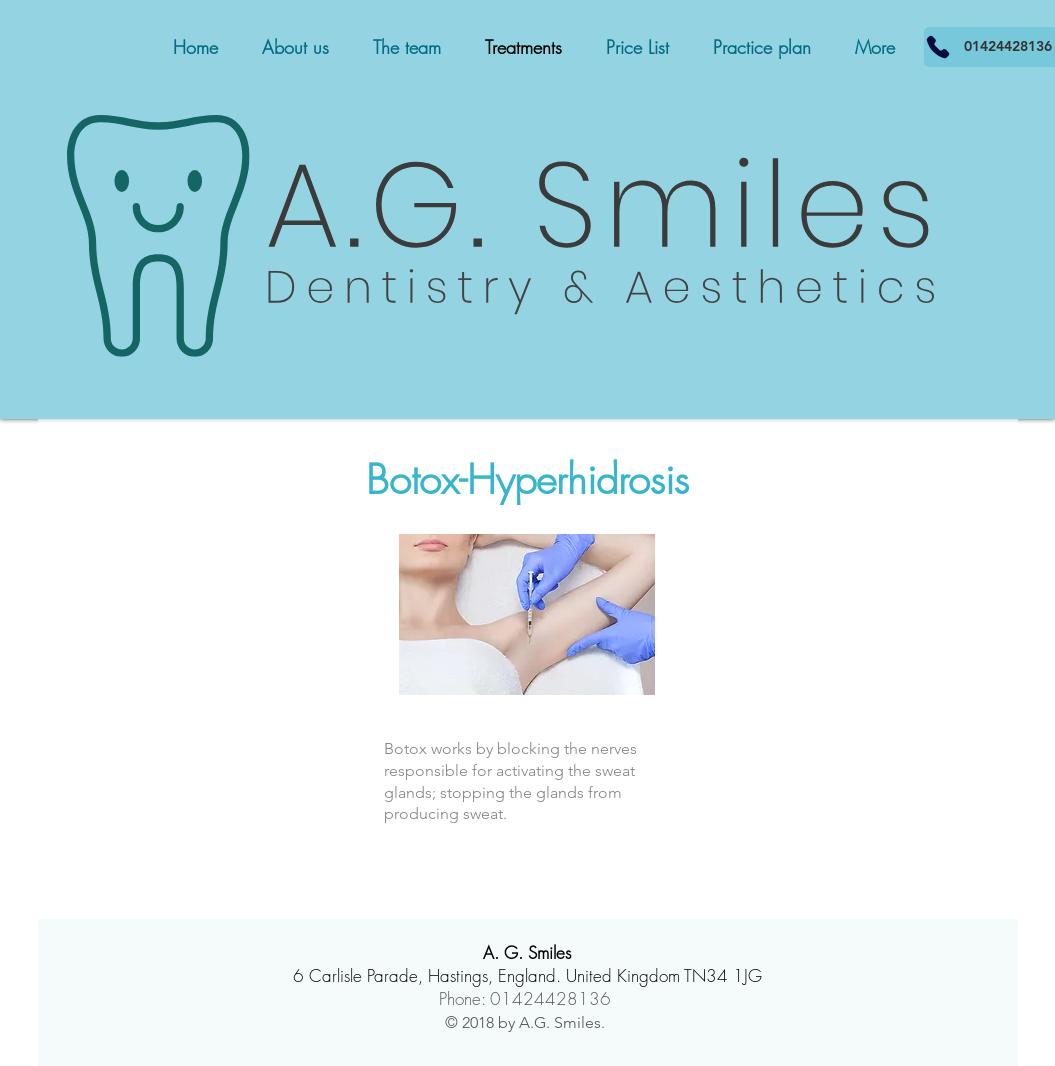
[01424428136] (938, 47)
